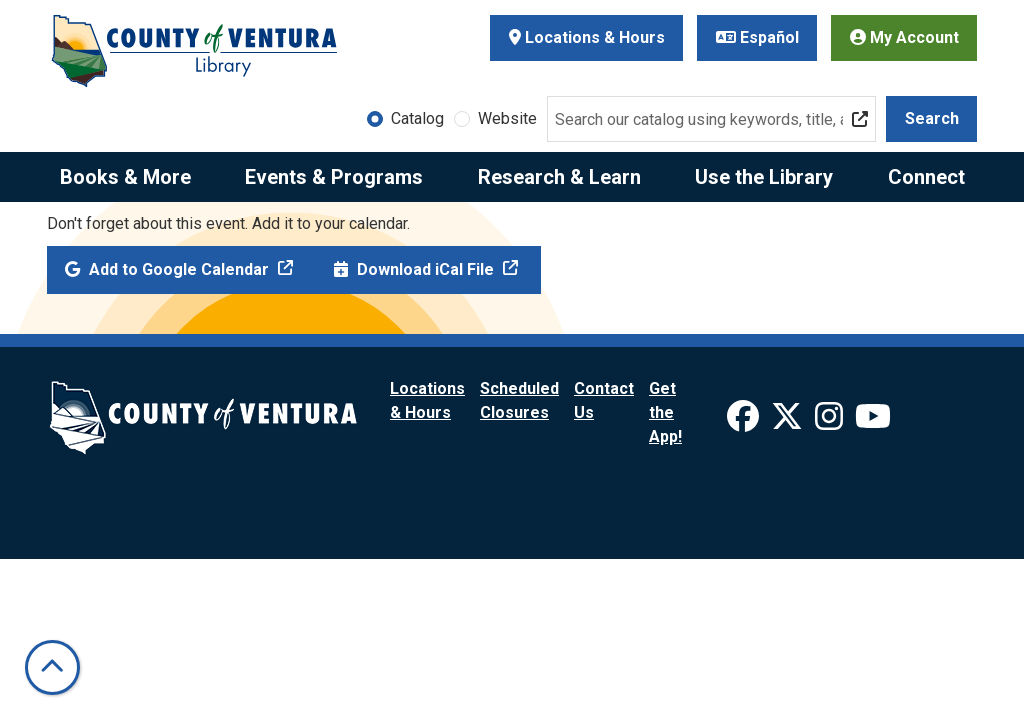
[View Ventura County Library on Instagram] (831, 422)
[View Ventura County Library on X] (789, 422)
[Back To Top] (52, 667)
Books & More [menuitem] (125, 177)
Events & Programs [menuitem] (334, 177)
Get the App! (665, 412)
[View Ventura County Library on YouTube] (873, 422)
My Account (904, 37)
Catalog (417, 118)
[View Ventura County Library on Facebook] (745, 422)
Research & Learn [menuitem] (559, 177)
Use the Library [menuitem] (764, 177)
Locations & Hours (587, 37)
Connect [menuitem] (926, 177)
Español (757, 37)
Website (507, 118)
